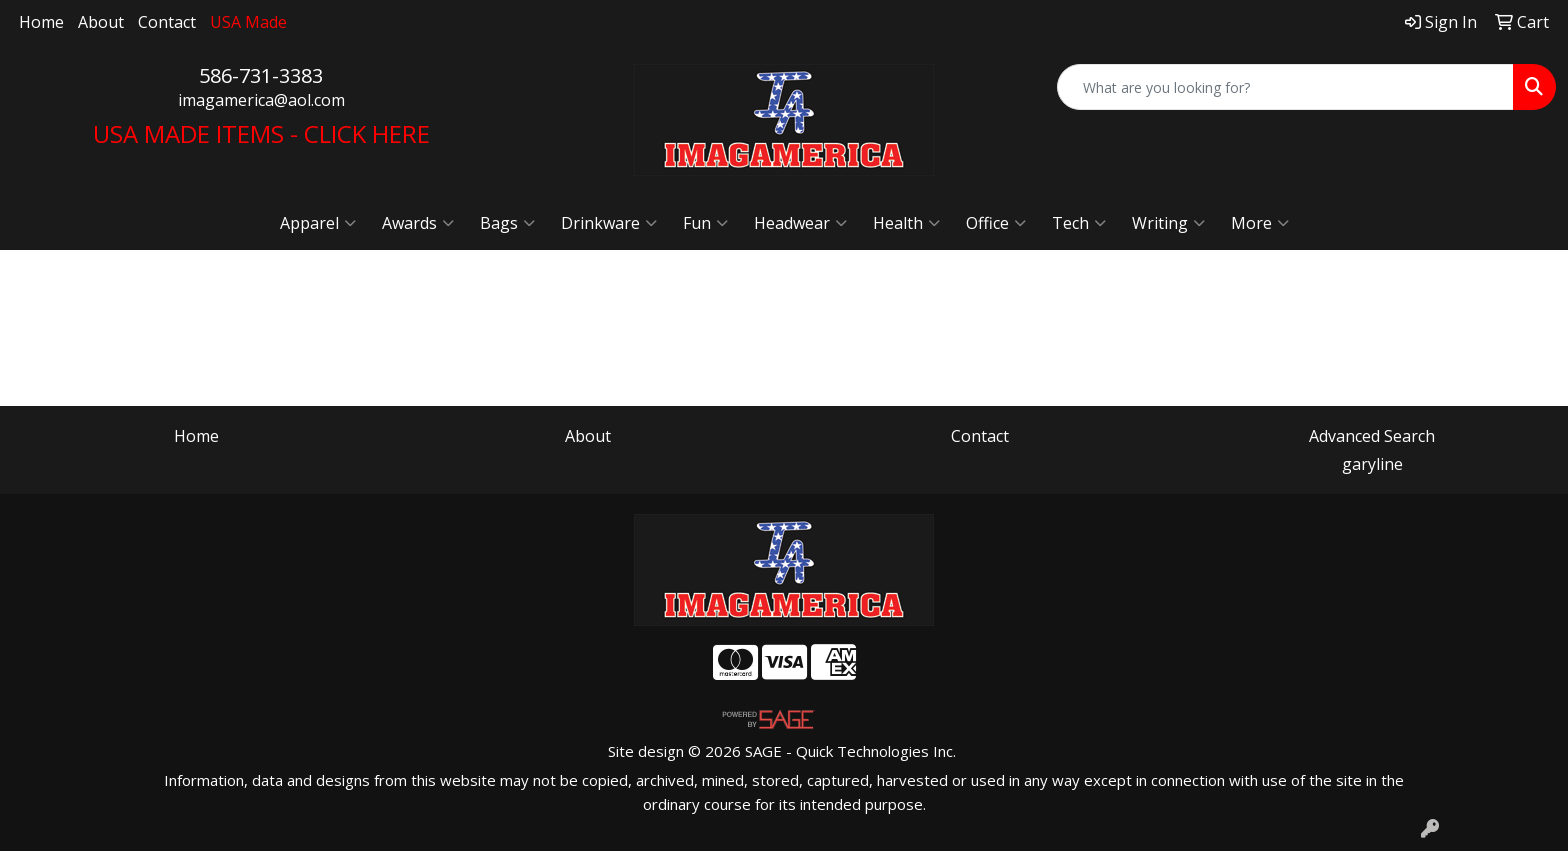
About (101, 22)
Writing (1168, 223)
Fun (705, 223)
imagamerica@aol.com (261, 100)
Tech (1079, 223)
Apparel (318, 223)
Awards (418, 223)
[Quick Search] (1285, 87)
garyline (1372, 464)
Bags (507, 223)
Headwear (800, 223)
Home (41, 22)
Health (906, 223)
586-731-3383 (261, 75)
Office (996, 223)
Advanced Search (1372, 436)
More (1260, 223)
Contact (167, 22)
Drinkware (609, 223)
